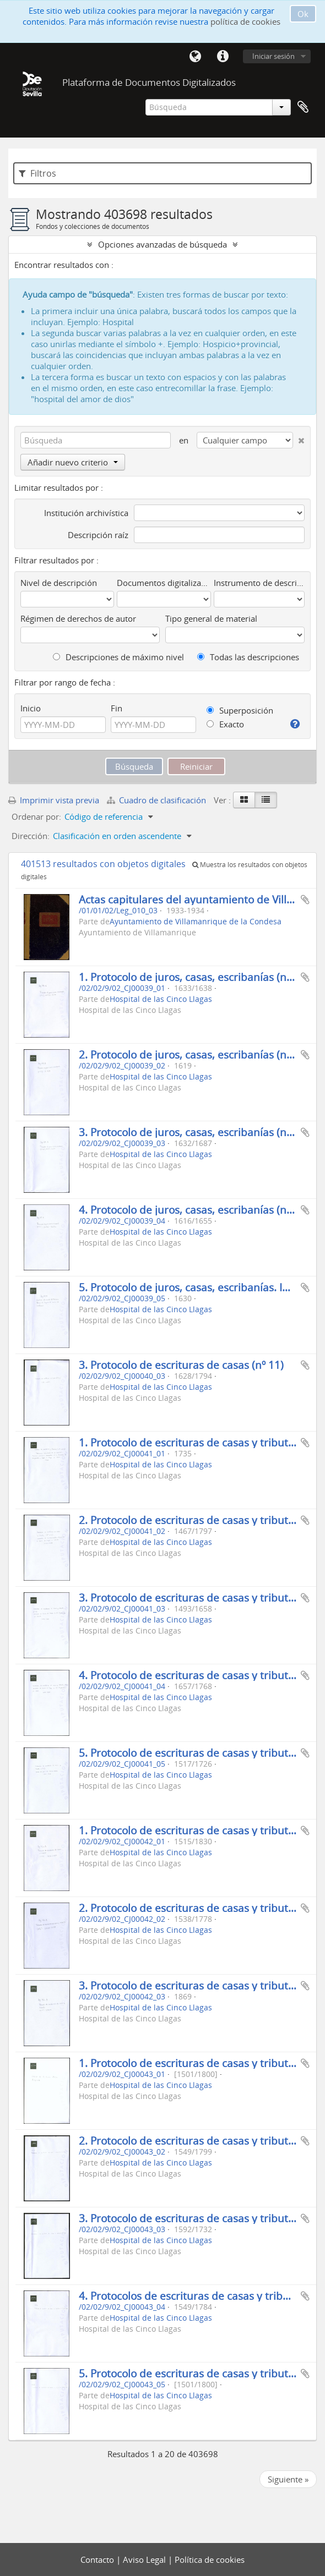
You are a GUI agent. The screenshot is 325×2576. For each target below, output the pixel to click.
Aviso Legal (145, 2559)
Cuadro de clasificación (157, 799)
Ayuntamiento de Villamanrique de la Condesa (195, 922)
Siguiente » (288, 2479)
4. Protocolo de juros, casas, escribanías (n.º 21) (195, 1209)
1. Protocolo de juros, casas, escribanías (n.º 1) (192, 977)
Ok (302, 13)
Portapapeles (303, 107)
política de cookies (245, 21)
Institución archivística (86, 512)
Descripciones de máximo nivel (118, 656)
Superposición (240, 710)
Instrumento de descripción (259, 582)
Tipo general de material (211, 618)
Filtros (37, 173)
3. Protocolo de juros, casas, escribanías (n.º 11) (195, 1132)
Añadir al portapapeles (305, 899)
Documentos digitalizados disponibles (163, 582)
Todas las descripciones (248, 656)
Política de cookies (210, 2559)
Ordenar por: (36, 816)
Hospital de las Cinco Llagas (161, 999)
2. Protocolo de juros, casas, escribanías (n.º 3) (192, 1054)
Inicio (30, 708)
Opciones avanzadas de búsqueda (162, 244)
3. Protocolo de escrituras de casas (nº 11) (181, 1365)
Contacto (98, 2559)
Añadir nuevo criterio (73, 462)
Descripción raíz (98, 534)
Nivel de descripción (58, 582)
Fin (116, 708)
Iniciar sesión (273, 56)
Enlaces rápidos (222, 56)
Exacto (225, 724)
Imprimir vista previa (53, 799)
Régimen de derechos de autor (78, 618)
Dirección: (31, 835)
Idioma (195, 56)
